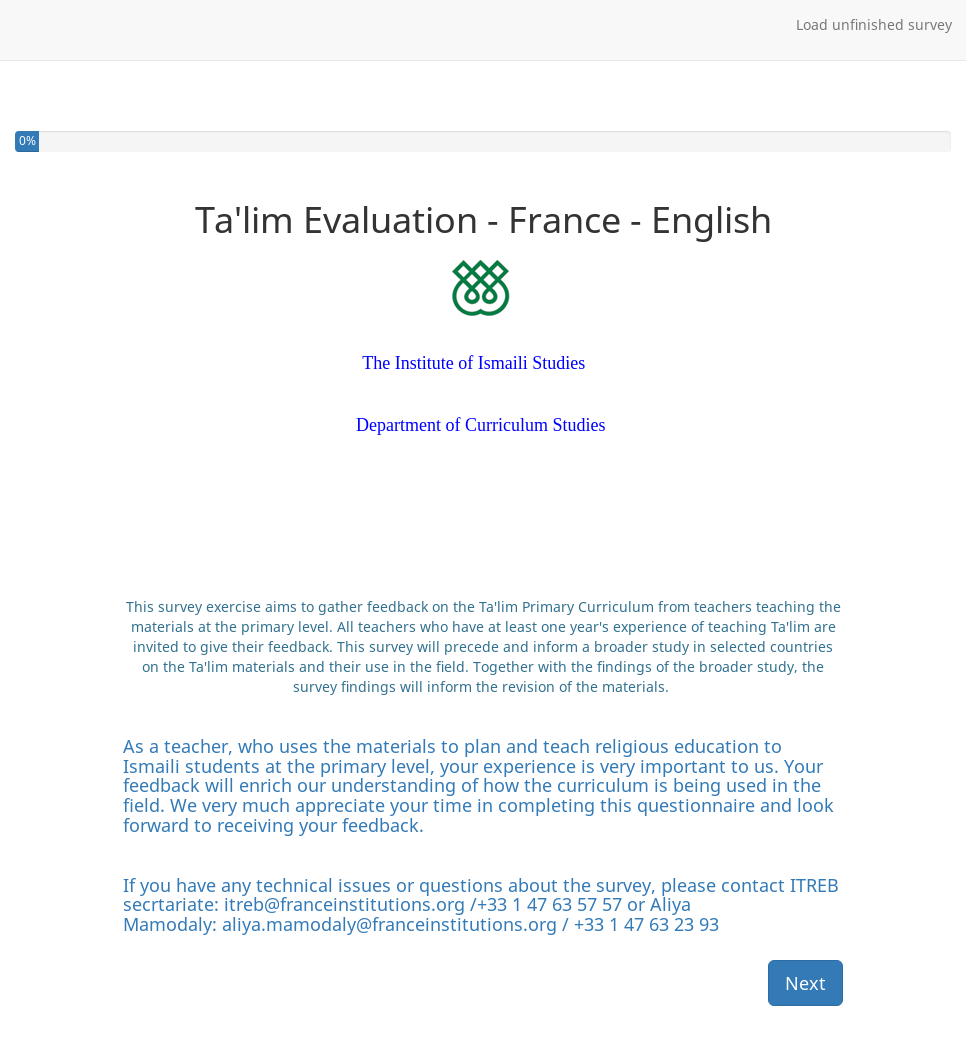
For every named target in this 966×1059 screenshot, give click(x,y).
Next (805, 983)
